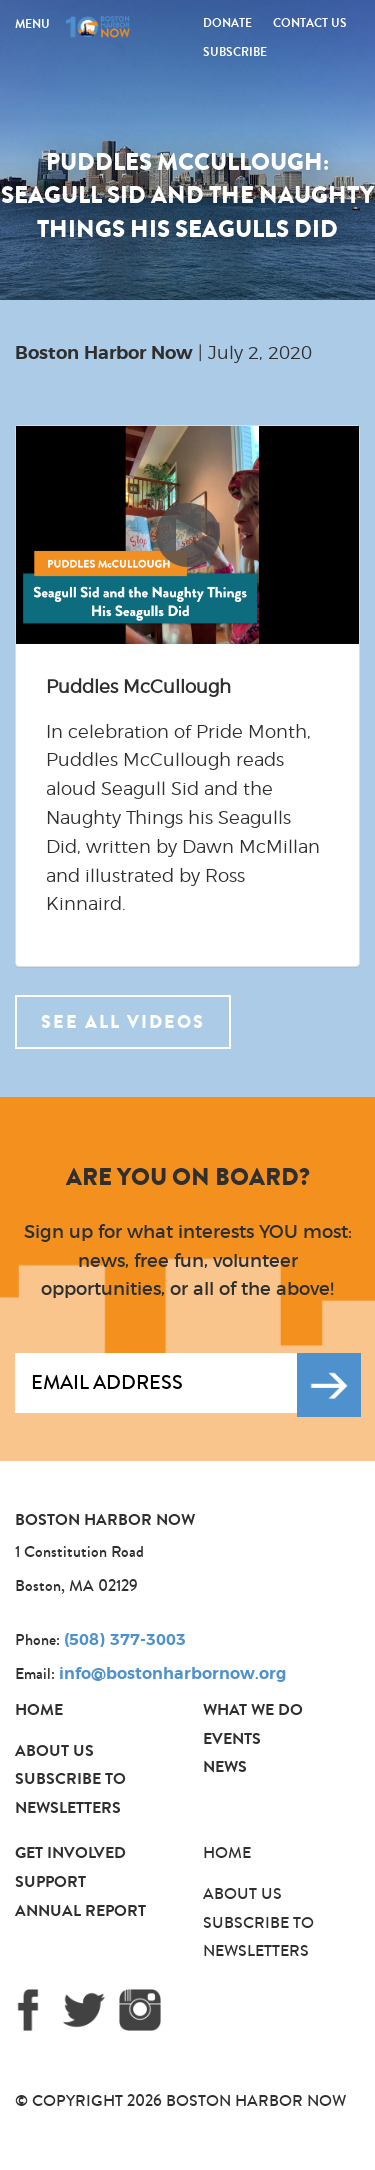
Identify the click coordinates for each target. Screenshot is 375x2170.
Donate (227, 23)
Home (39, 1709)
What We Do (253, 1709)
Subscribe (235, 52)
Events (232, 1738)
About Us (54, 1750)
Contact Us (310, 23)
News (225, 1766)
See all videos (123, 1022)
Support (50, 1881)
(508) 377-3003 (125, 1640)
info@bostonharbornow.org (172, 1674)
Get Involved (70, 1852)
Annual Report (80, 1910)
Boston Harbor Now (104, 354)
